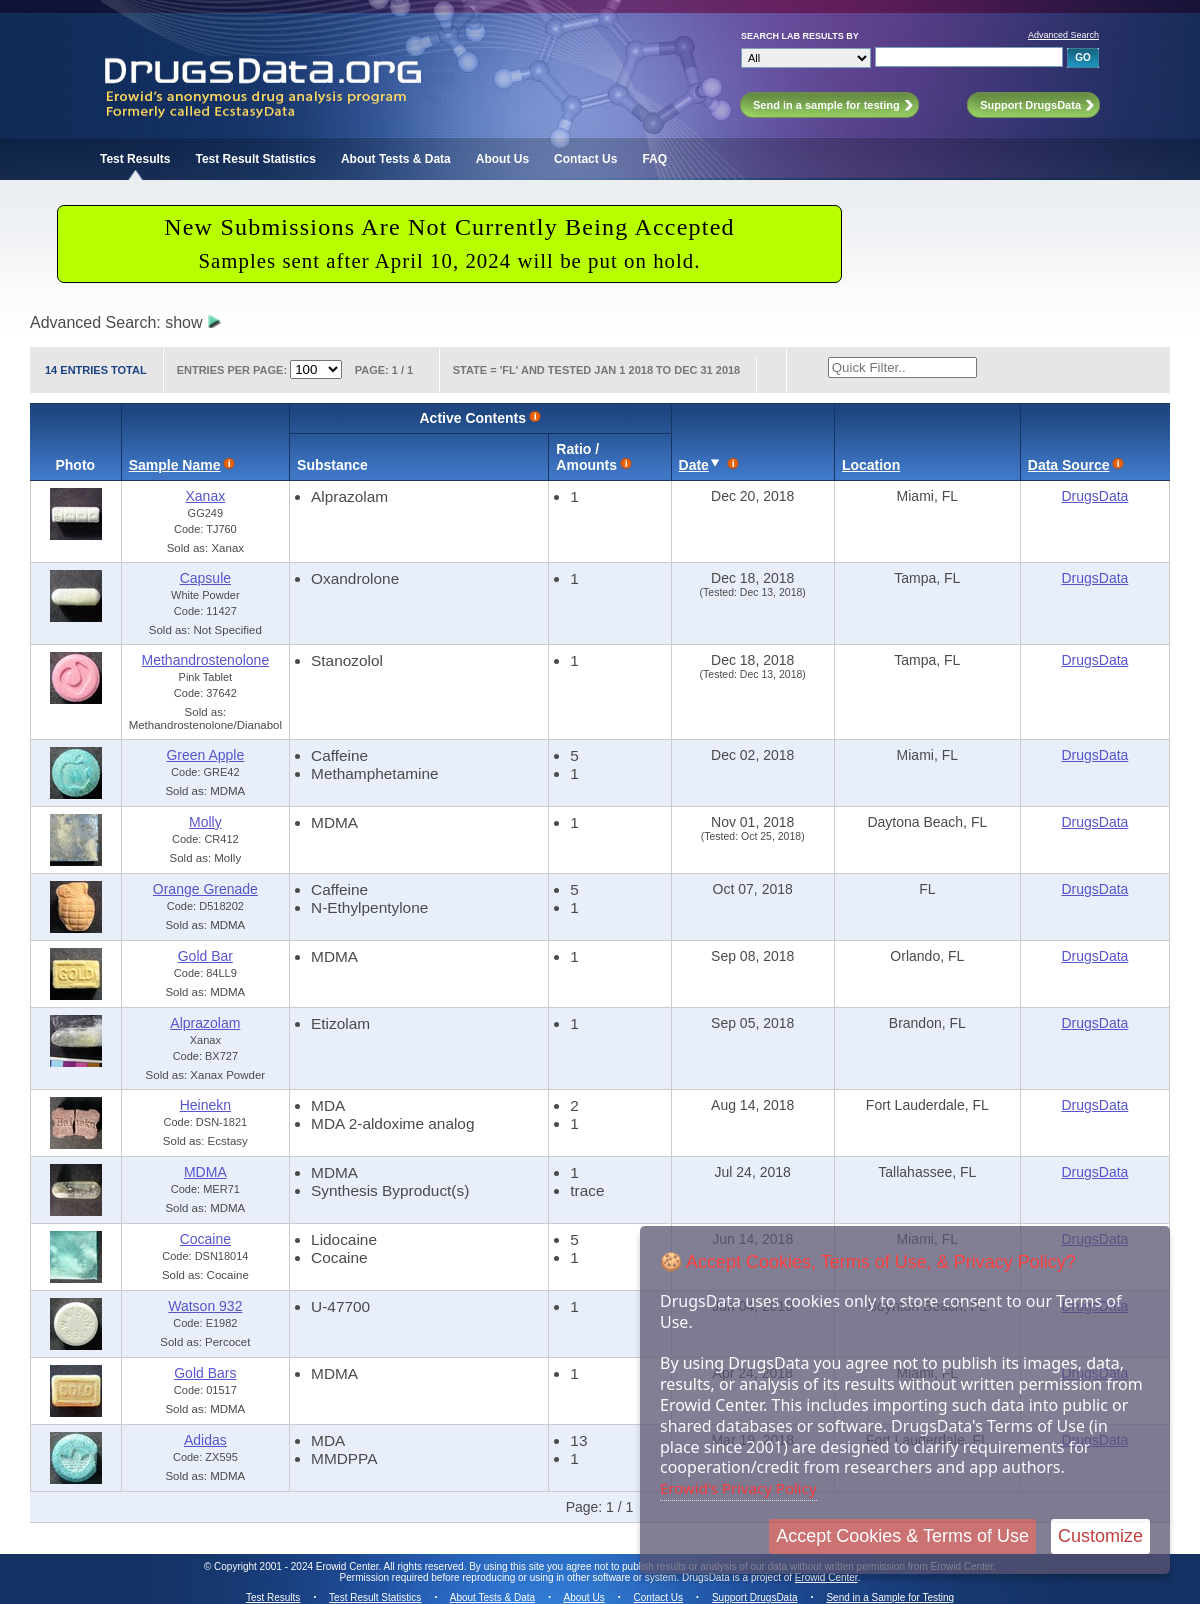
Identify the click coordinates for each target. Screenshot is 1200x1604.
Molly (205, 822)
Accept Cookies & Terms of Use (902, 1536)
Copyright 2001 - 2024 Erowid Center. (297, 1566)
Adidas (205, 1440)
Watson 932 (205, 1306)
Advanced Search (1063, 35)
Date (694, 465)
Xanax (206, 496)
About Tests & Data (396, 159)
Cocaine (205, 1239)
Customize (1100, 1536)
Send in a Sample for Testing (890, 1597)
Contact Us (585, 159)
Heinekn (205, 1105)
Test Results (135, 159)
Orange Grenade (205, 889)
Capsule (205, 578)
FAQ (654, 159)
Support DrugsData (755, 1597)
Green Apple (205, 755)
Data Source (1069, 465)
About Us (502, 159)
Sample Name (175, 465)
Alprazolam (205, 1023)
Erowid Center (826, 1577)
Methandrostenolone (206, 660)
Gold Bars (205, 1373)
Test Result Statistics (255, 159)
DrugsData (1094, 496)
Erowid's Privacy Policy (738, 1488)
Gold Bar (205, 956)
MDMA (205, 1172)
